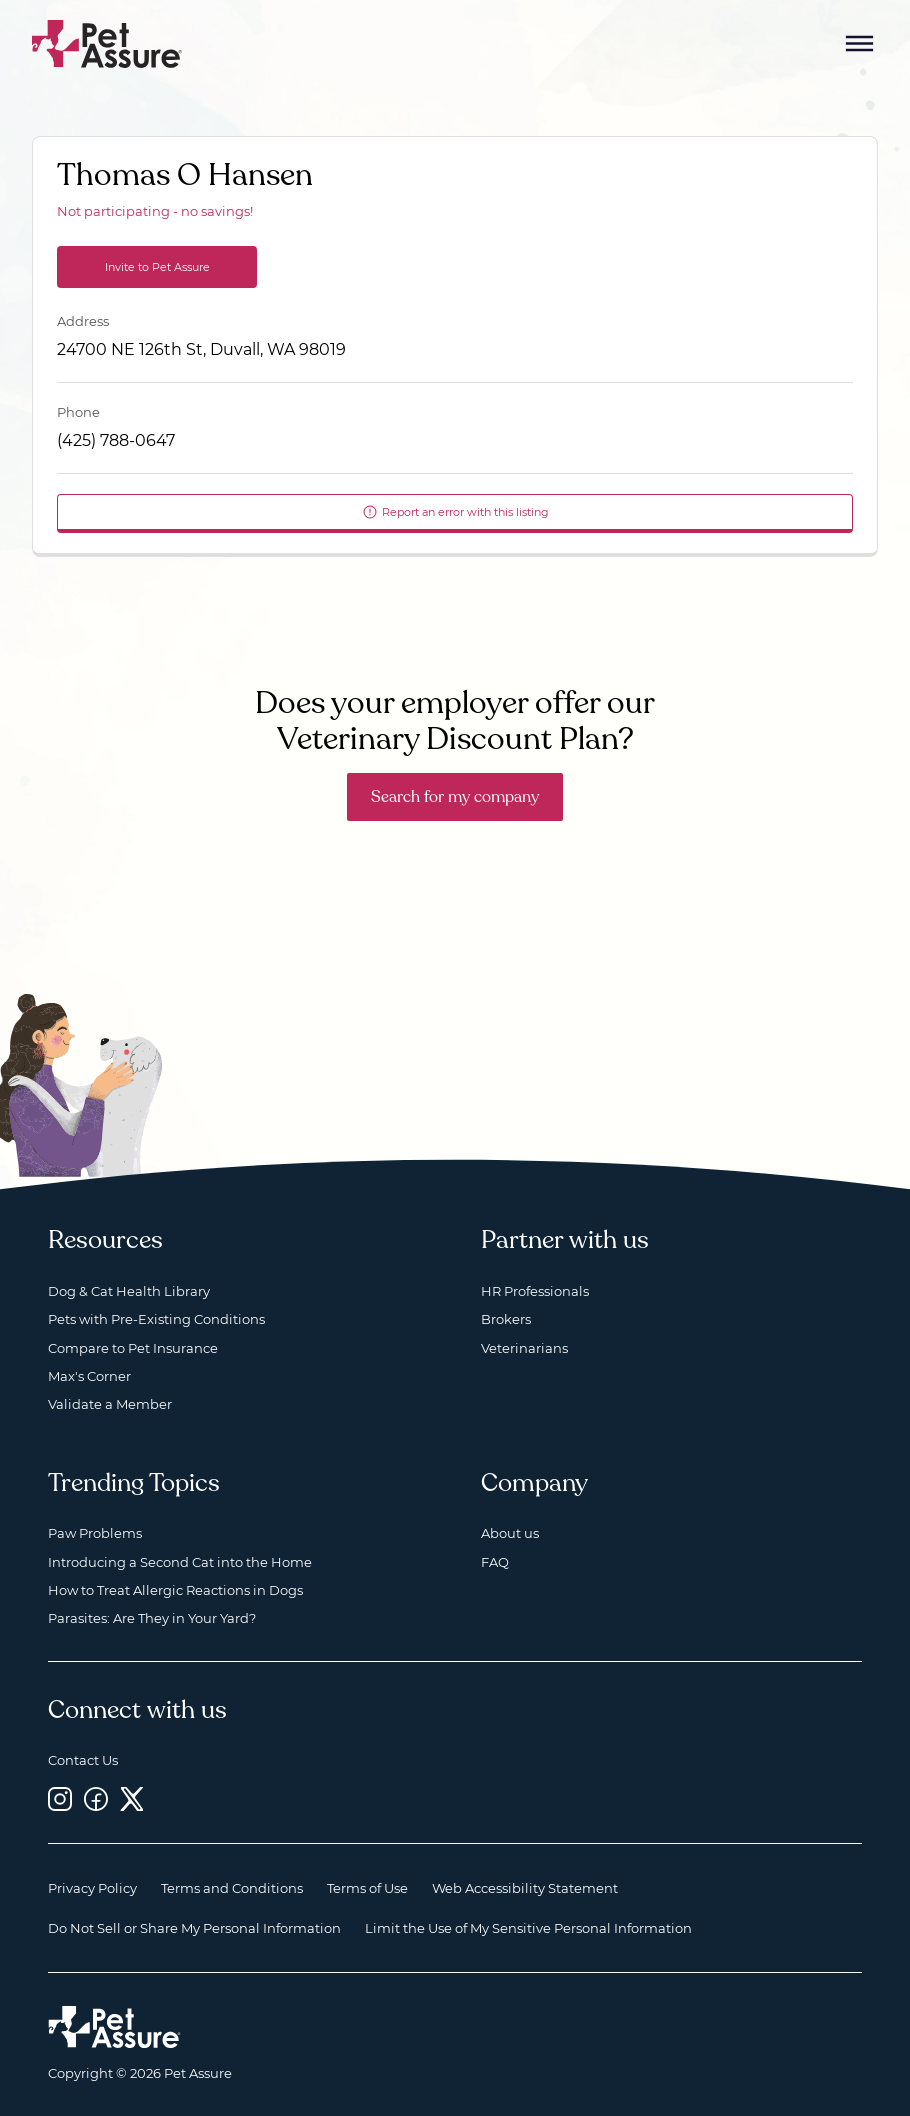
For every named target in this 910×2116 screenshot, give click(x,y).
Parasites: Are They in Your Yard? (152, 1618)
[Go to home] (107, 42)
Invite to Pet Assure (157, 267)
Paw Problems (95, 1533)
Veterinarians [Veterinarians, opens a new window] (524, 1348)
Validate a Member (110, 1404)
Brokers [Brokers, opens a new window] (506, 1319)
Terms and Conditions (232, 1888)
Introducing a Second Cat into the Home (180, 1562)
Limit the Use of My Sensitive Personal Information (528, 1928)
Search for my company (455, 797)
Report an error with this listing (455, 512)
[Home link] (114, 2027)
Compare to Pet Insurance (133, 1348)
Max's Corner (89, 1376)
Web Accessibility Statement (525, 1888)
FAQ (495, 1562)
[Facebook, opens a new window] (96, 1798)
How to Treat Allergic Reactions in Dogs (175, 1590)
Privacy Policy (92, 1888)
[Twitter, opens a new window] (132, 1798)
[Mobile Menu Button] (860, 44)
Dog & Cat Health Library (129, 1291)
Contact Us (83, 1760)
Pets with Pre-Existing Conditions (156, 1319)
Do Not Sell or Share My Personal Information (194, 1928)
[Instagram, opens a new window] (60, 1798)
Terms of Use (367, 1888)
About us (510, 1533)
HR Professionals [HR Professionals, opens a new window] (535, 1291)
